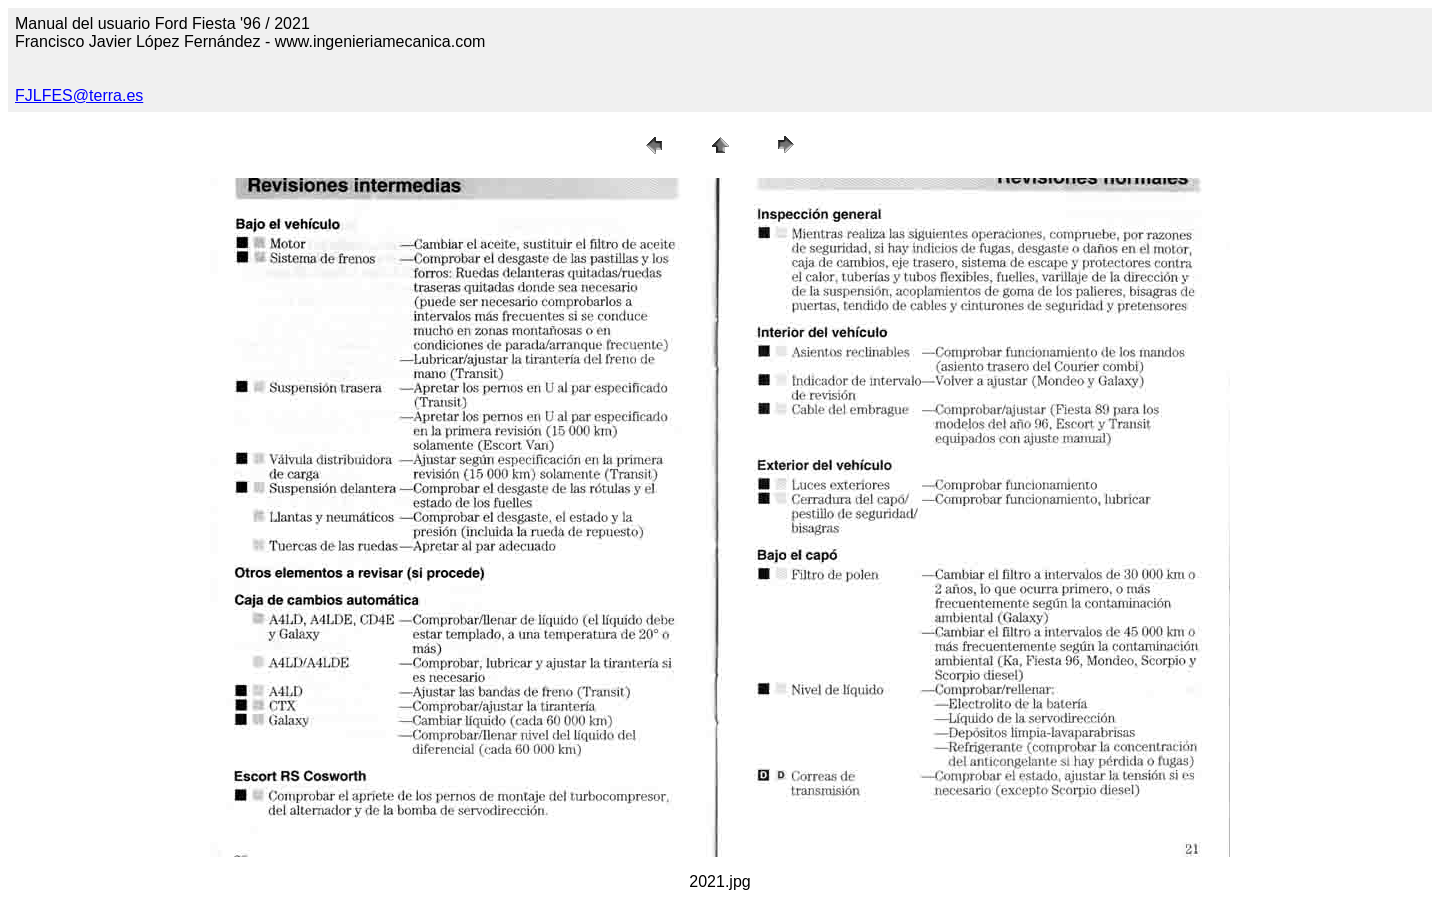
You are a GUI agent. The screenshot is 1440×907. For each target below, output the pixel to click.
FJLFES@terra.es (79, 95)
